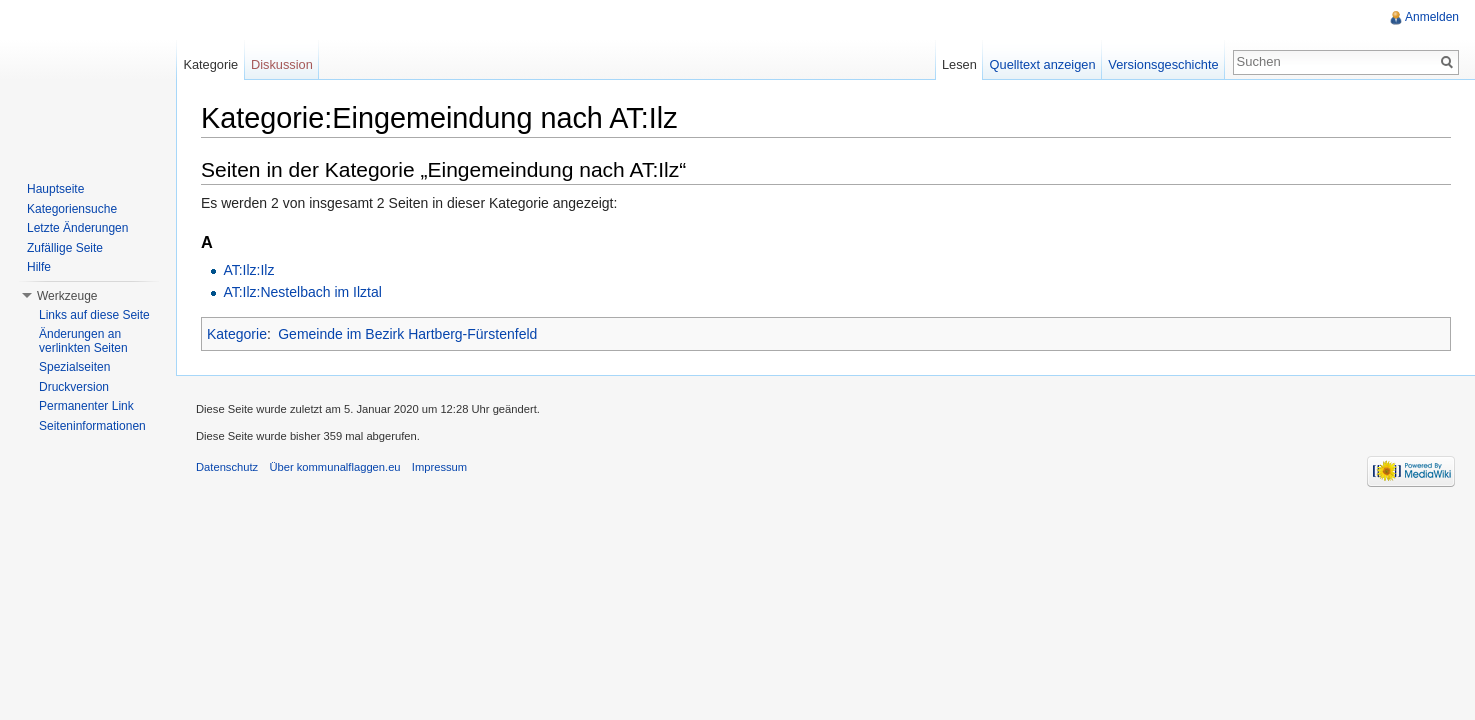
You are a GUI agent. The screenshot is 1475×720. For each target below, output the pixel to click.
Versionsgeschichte (1163, 64)
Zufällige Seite (65, 248)
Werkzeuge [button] (67, 296)
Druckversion (74, 387)
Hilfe (39, 267)
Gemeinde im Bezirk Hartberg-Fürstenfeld (407, 334)
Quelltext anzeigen (1043, 64)
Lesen (959, 64)
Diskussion (282, 64)
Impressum (439, 467)
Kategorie (237, 334)
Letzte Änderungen (77, 228)
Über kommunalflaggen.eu (334, 467)
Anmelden (1432, 17)
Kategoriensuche (72, 209)
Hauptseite (55, 189)
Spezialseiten (74, 367)
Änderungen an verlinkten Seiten (83, 341)
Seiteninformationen (92, 426)
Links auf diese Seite (94, 315)
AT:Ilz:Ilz (248, 270)
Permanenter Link (86, 406)
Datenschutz (227, 467)
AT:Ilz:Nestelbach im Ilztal (302, 292)
